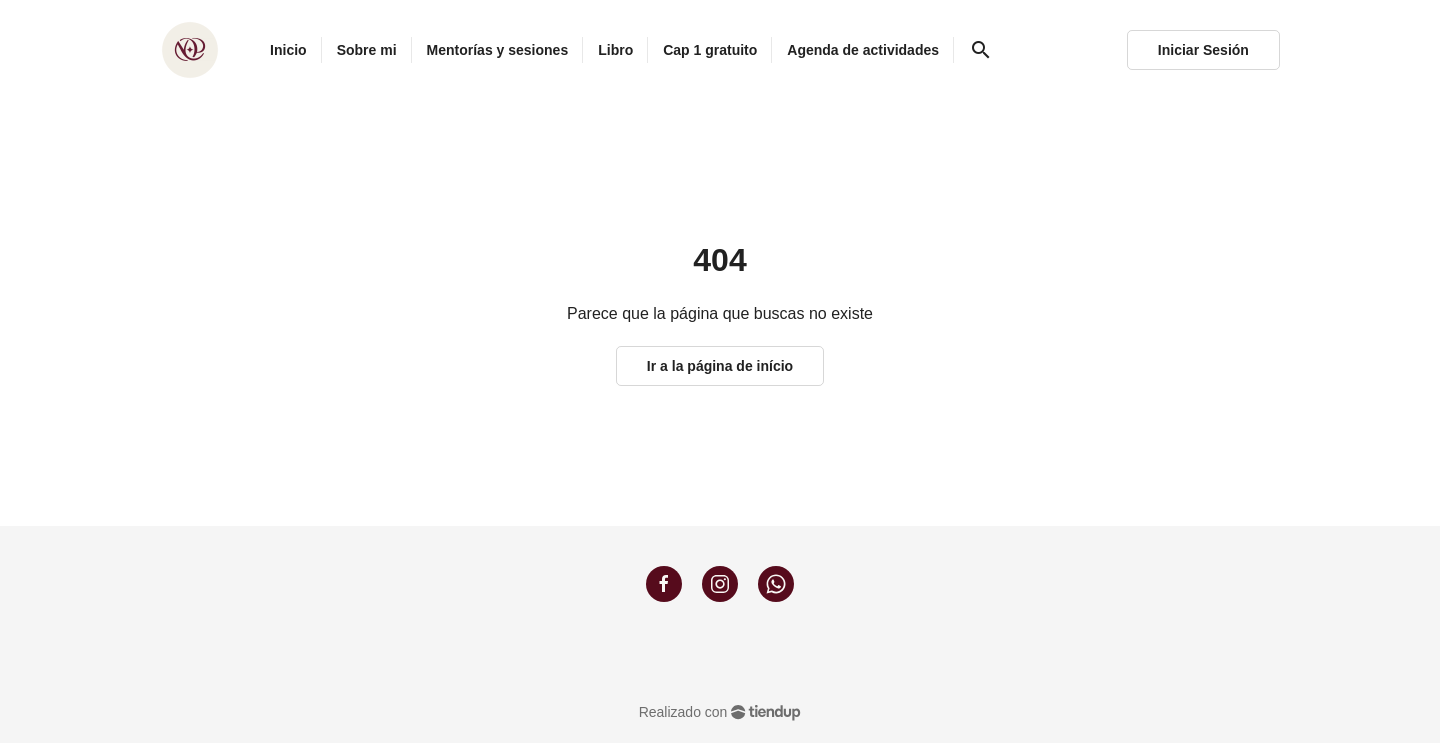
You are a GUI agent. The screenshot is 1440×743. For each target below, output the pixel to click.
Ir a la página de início (720, 366)
